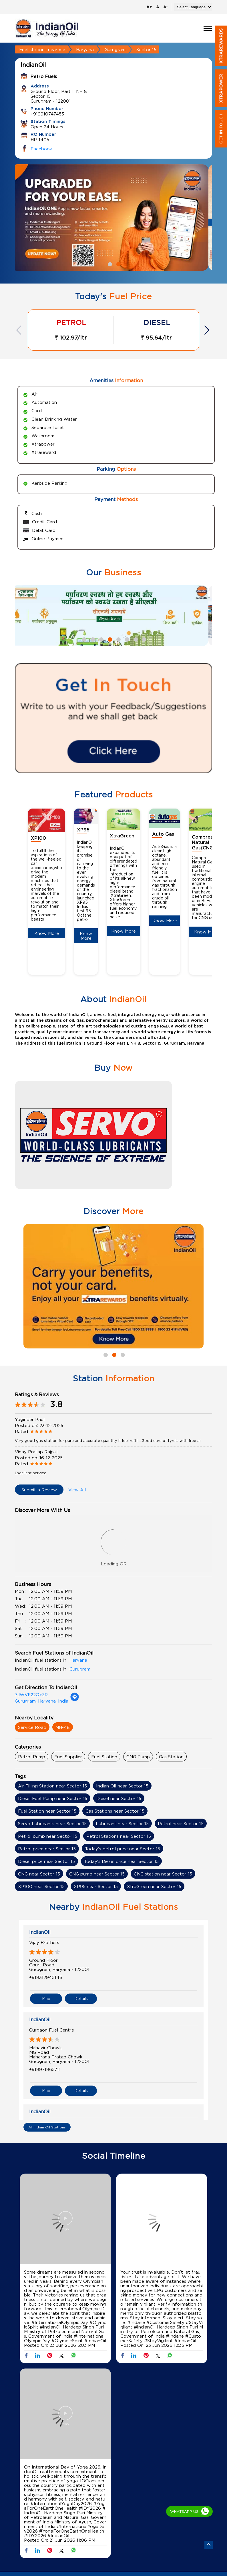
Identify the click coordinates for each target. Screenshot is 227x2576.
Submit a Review (39, 1489)
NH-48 (62, 1727)
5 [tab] (117, 638)
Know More (46, 933)
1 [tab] (109, 263)
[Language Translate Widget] (193, 7)
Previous (19, 330)
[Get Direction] (74, 1699)
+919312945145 (45, 1977)
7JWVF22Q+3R (31, 1694)
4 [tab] (109, 638)
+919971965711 (45, 2069)
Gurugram (115, 49)
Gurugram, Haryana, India (41, 1701)
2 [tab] (117, 263)
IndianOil (40, 1932)
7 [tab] (135, 638)
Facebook (41, 148)
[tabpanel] (113, 217)
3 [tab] (100, 638)
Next (207, 330)
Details (81, 1998)
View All (77, 1489)
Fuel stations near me (42, 49)
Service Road (32, 1727)
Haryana (85, 49)
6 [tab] (126, 638)
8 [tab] (143, 638)
